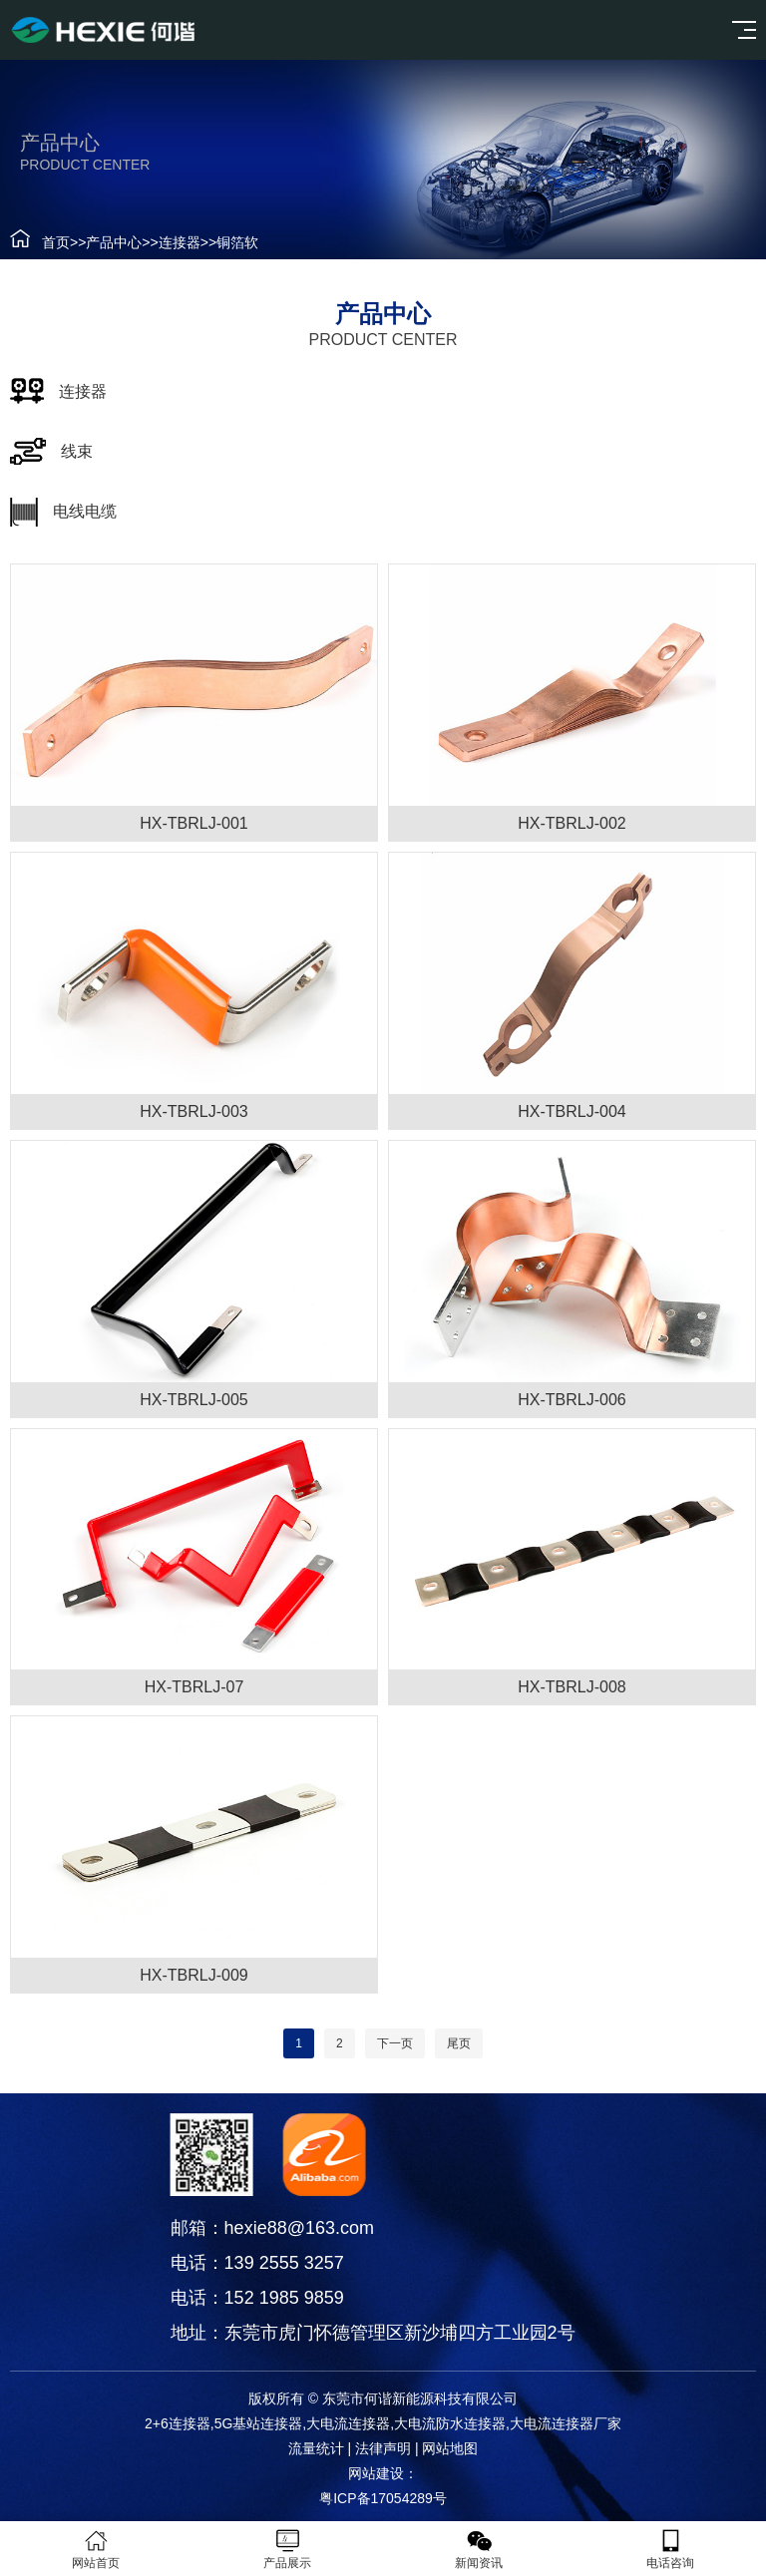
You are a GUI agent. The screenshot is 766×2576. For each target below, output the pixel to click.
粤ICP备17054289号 (383, 2498)
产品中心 (114, 242)
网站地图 (450, 2448)
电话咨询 (670, 2549)
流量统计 (316, 2448)
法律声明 (383, 2448)
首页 (56, 242)
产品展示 (287, 2549)
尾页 (459, 2043)
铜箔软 (237, 242)
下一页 (395, 2043)
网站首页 (96, 2549)
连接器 (179, 242)
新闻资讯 (478, 2549)
